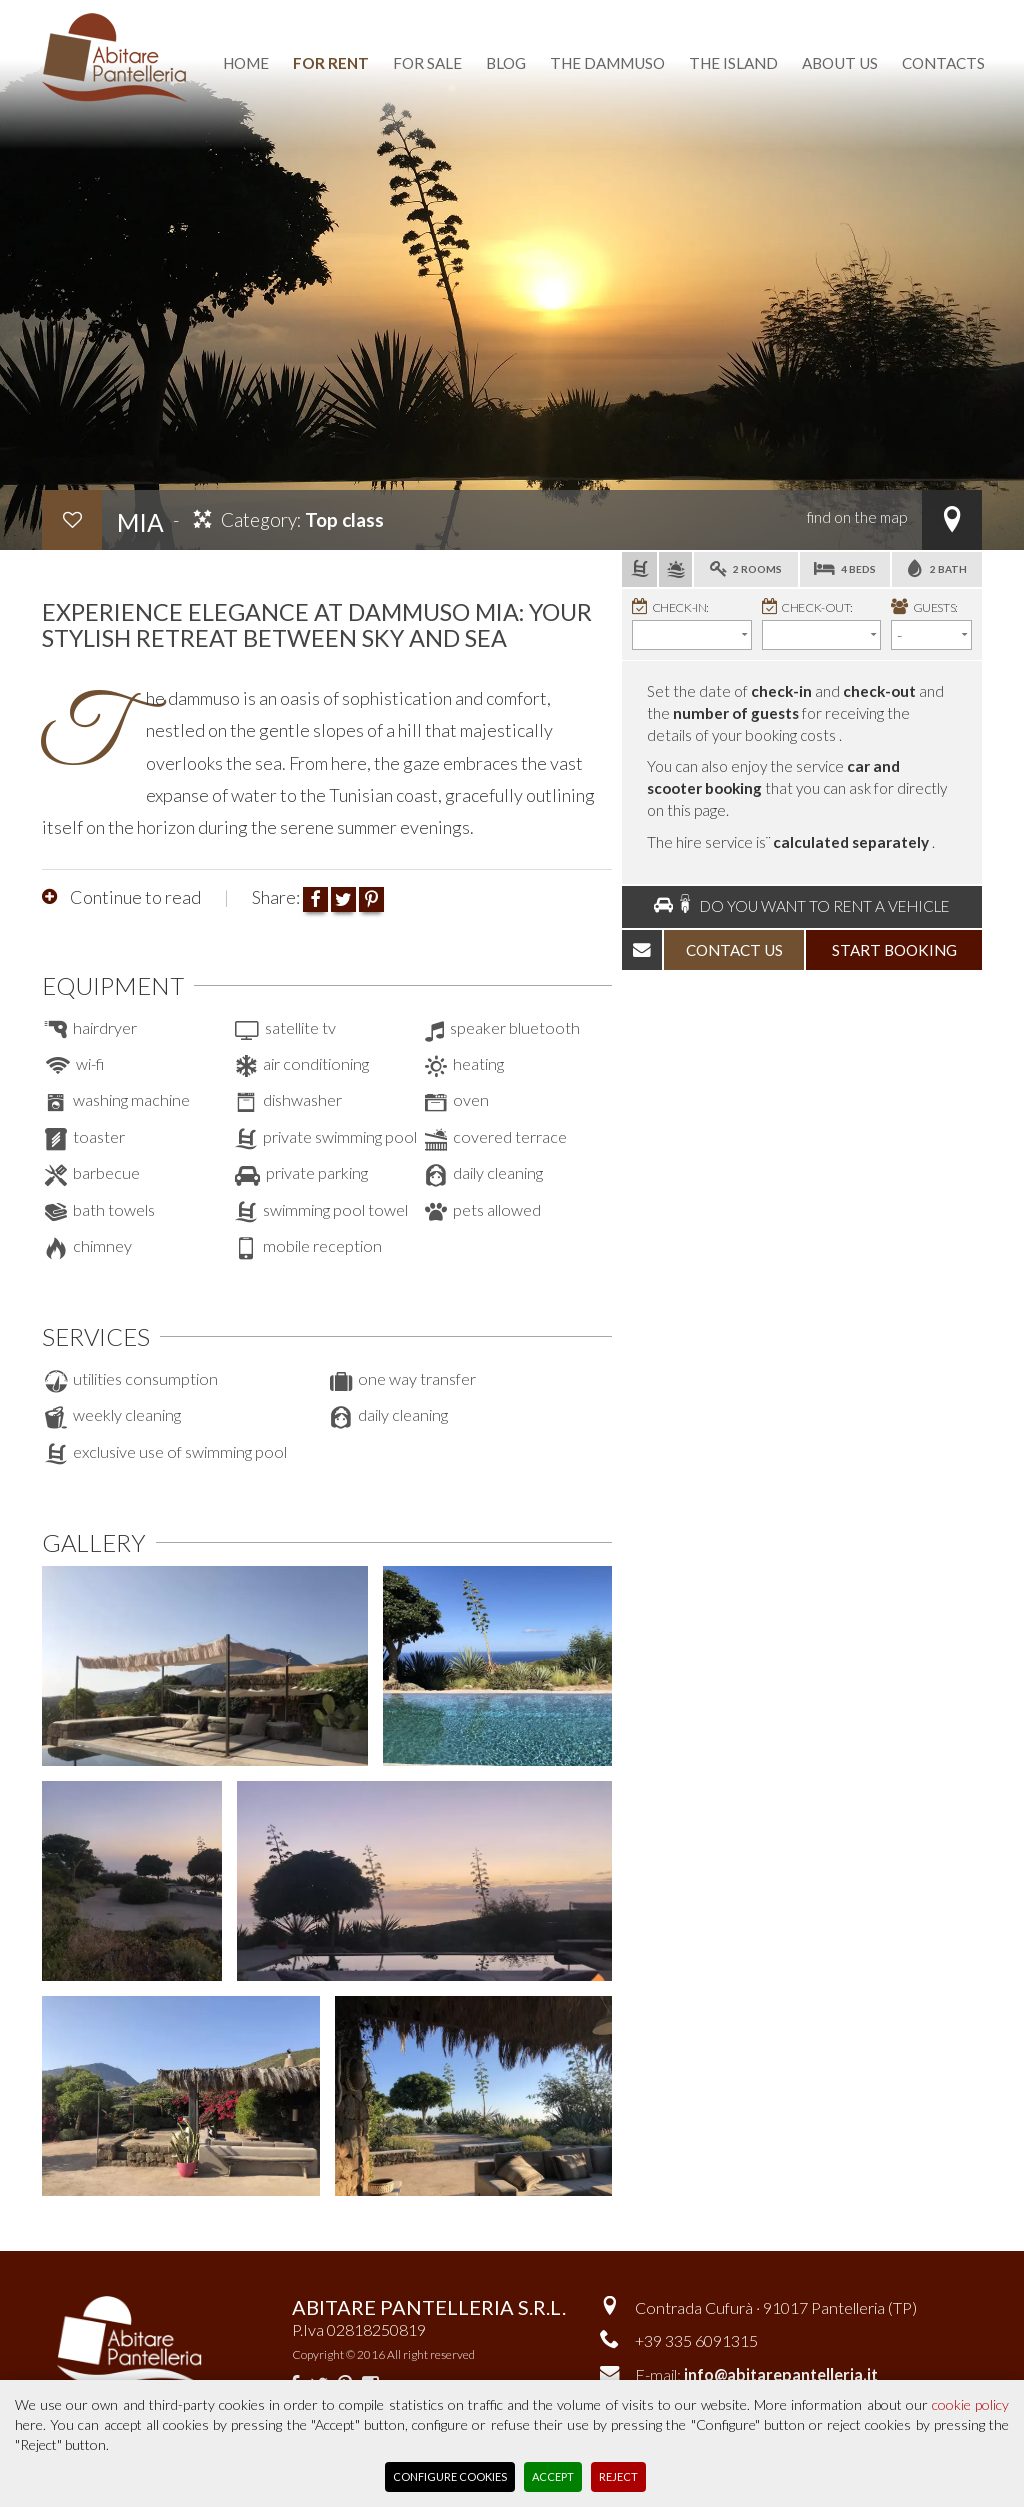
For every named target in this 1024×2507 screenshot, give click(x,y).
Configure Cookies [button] (450, 2476)
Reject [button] (618, 2476)
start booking (894, 950)
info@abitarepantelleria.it (781, 2374)
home (246, 63)
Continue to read (134, 897)
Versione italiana (768, 12)
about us (840, 63)
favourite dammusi (593, 12)
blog (506, 63)
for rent (331, 63)
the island (733, 63)
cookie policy (970, 2404)
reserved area (921, 12)
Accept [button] (553, 2476)
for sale (427, 63)
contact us (734, 950)
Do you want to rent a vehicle (802, 905)
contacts (943, 63)
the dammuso (607, 63)
